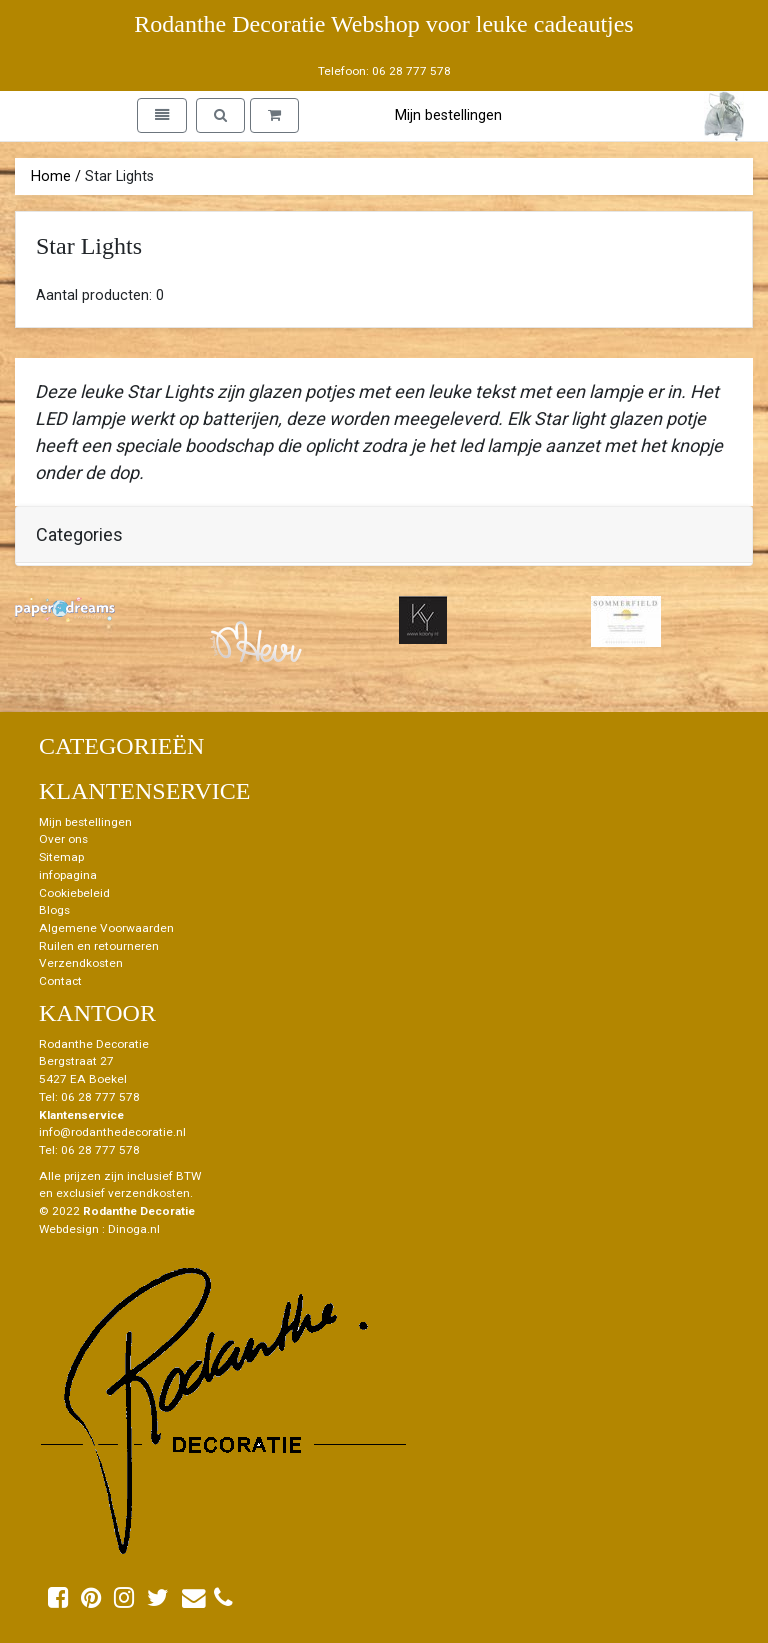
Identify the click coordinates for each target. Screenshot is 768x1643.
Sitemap (61, 857)
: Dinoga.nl (131, 1229)
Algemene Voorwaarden (106, 928)
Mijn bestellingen (448, 115)
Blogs (54, 910)
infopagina (68, 875)
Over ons (63, 839)
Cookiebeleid (74, 893)
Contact (60, 981)
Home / (56, 176)
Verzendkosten (81, 963)
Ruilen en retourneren (99, 946)
